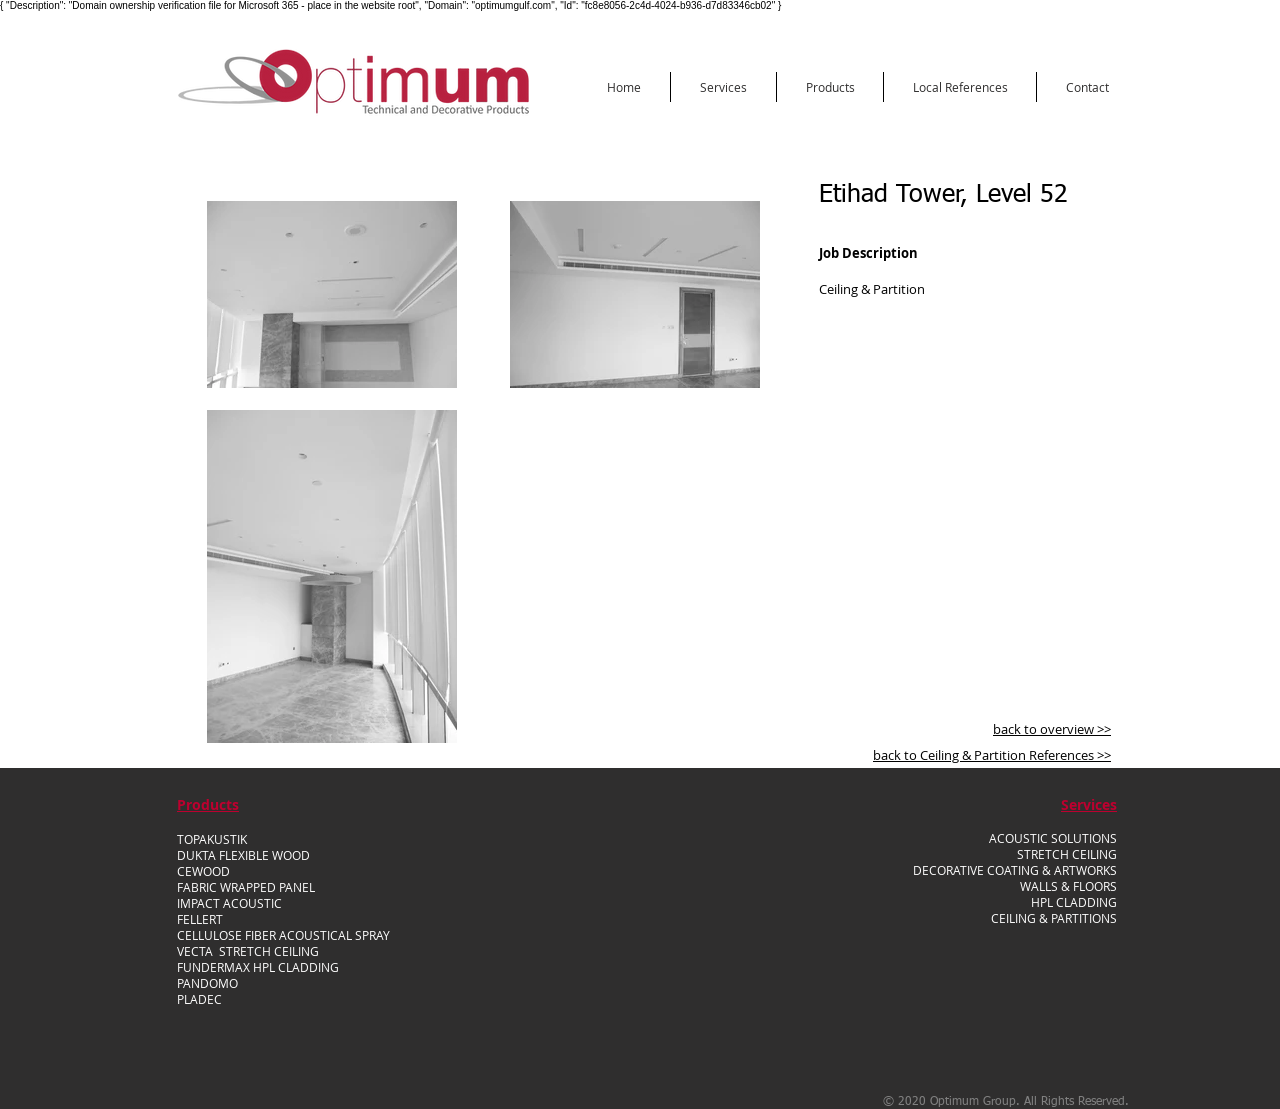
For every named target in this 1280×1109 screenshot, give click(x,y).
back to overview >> (1052, 729)
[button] (723, 87)
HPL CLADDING (1074, 902)
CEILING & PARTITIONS (1054, 918)
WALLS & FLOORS (1068, 886)
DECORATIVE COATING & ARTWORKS (1015, 870)
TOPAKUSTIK (212, 839)
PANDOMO (207, 983)
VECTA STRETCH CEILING (248, 951)
